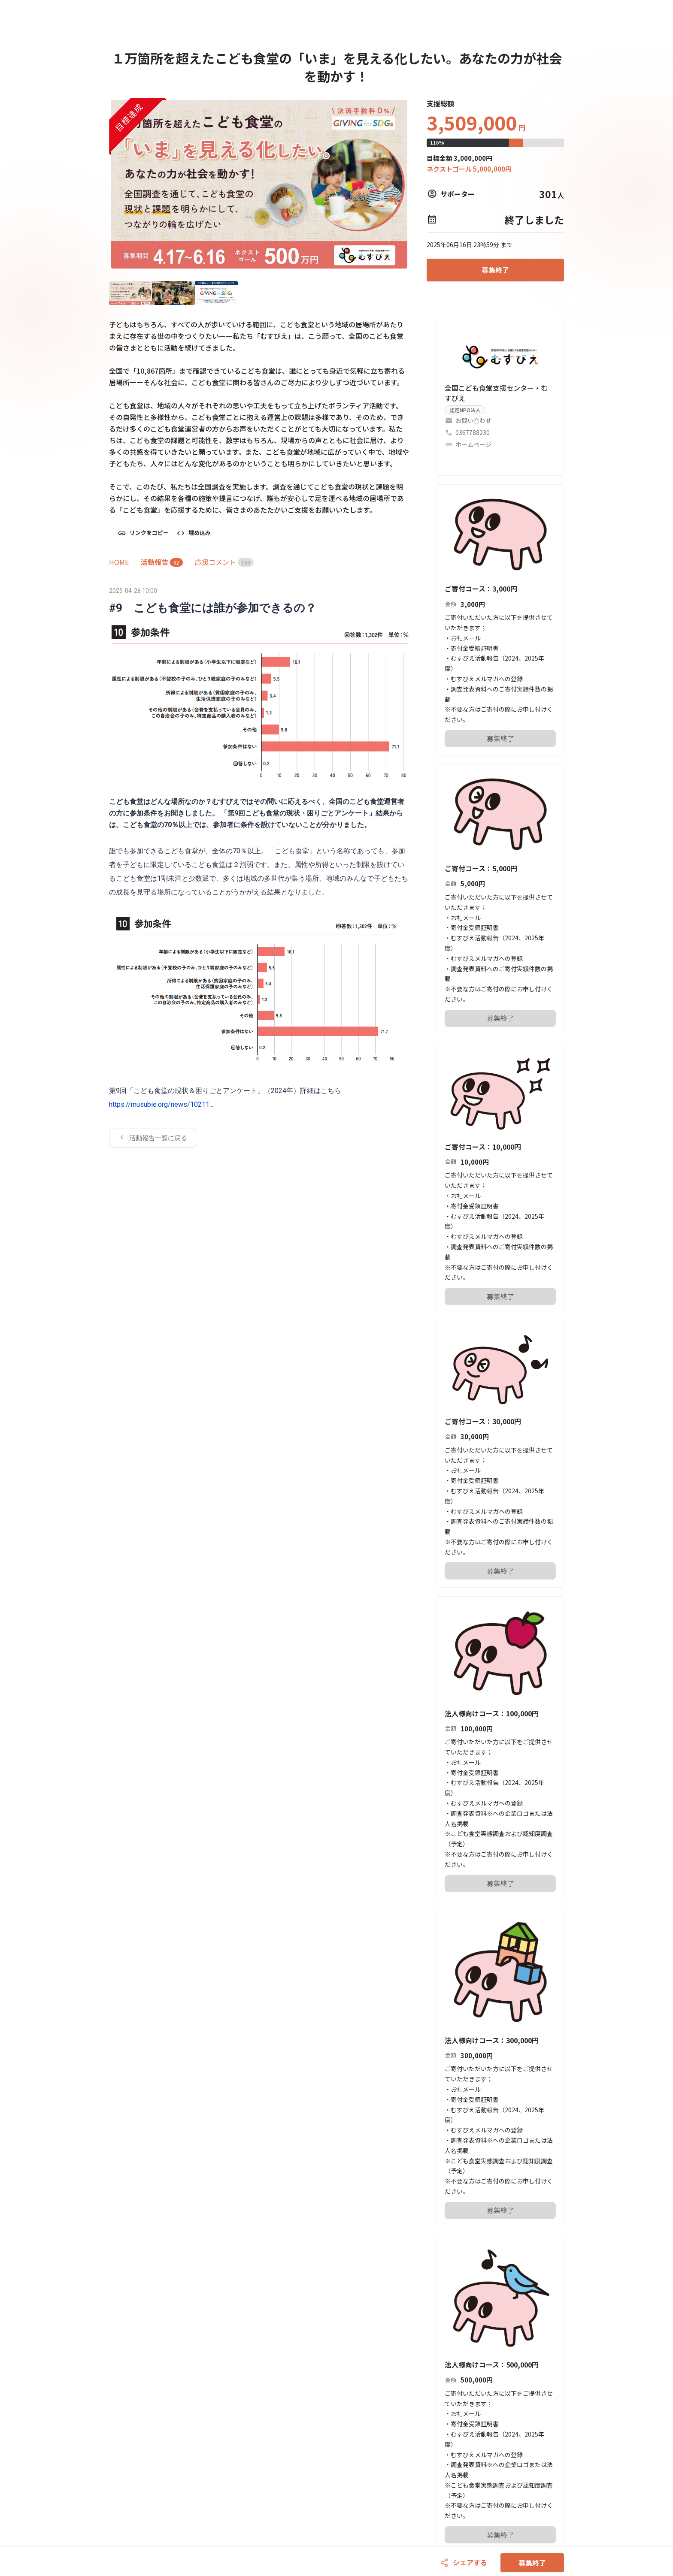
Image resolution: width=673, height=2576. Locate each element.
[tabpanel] (259, 866)
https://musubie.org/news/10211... (161, 1104)
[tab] (119, 562)
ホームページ (473, 444)
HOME (119, 562)
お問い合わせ (473, 420)
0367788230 (472, 432)
